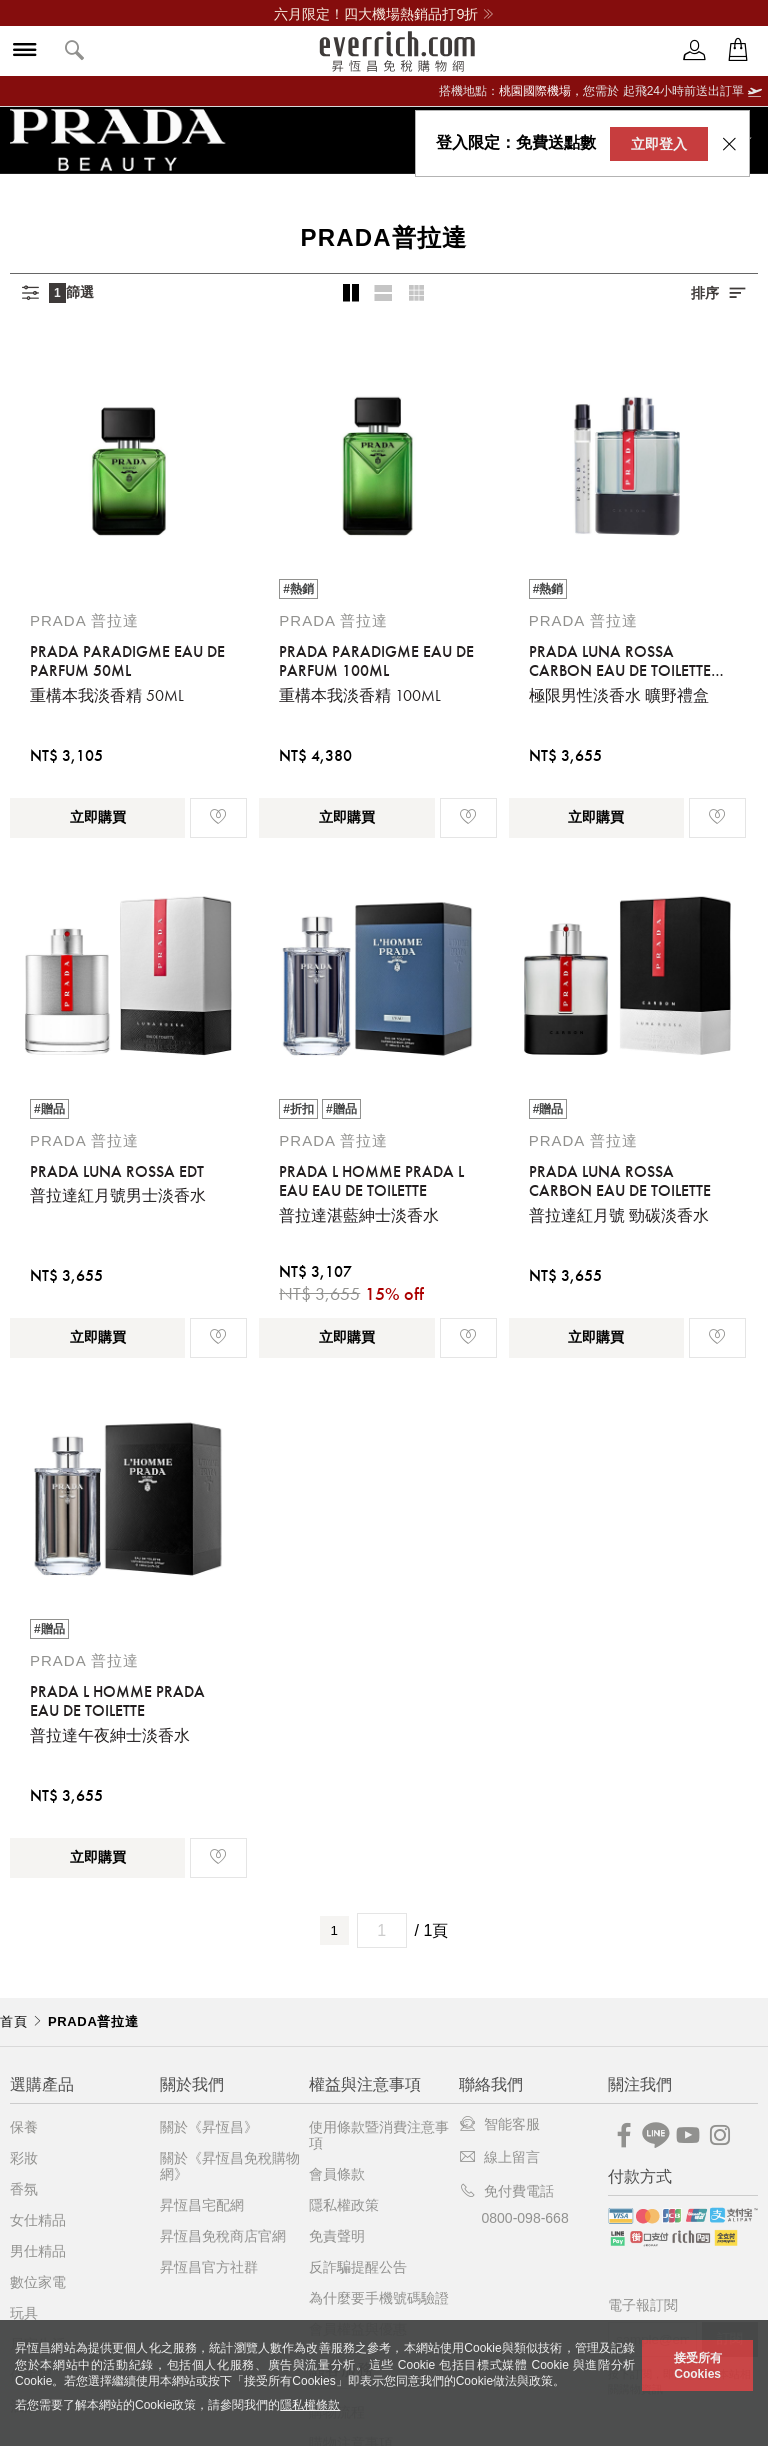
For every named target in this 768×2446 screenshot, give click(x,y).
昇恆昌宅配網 (202, 2205)
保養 (24, 2127)
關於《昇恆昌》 (209, 2127)
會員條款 (337, 2174)
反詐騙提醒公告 (358, 2267)
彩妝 (24, 2158)
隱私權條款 (310, 2405)
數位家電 (38, 2282)
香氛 (24, 2189)
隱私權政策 (344, 2205)
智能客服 (499, 2124)
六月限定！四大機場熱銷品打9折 (383, 14)
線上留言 (499, 2157)
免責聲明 (337, 2236)
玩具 (24, 2313)
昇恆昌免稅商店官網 (223, 2236)
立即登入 (659, 144)
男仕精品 (38, 2251)
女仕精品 (38, 2220)
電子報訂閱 (643, 2305)
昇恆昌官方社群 (209, 2267)
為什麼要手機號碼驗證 (379, 2298)
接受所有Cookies (698, 2366)
